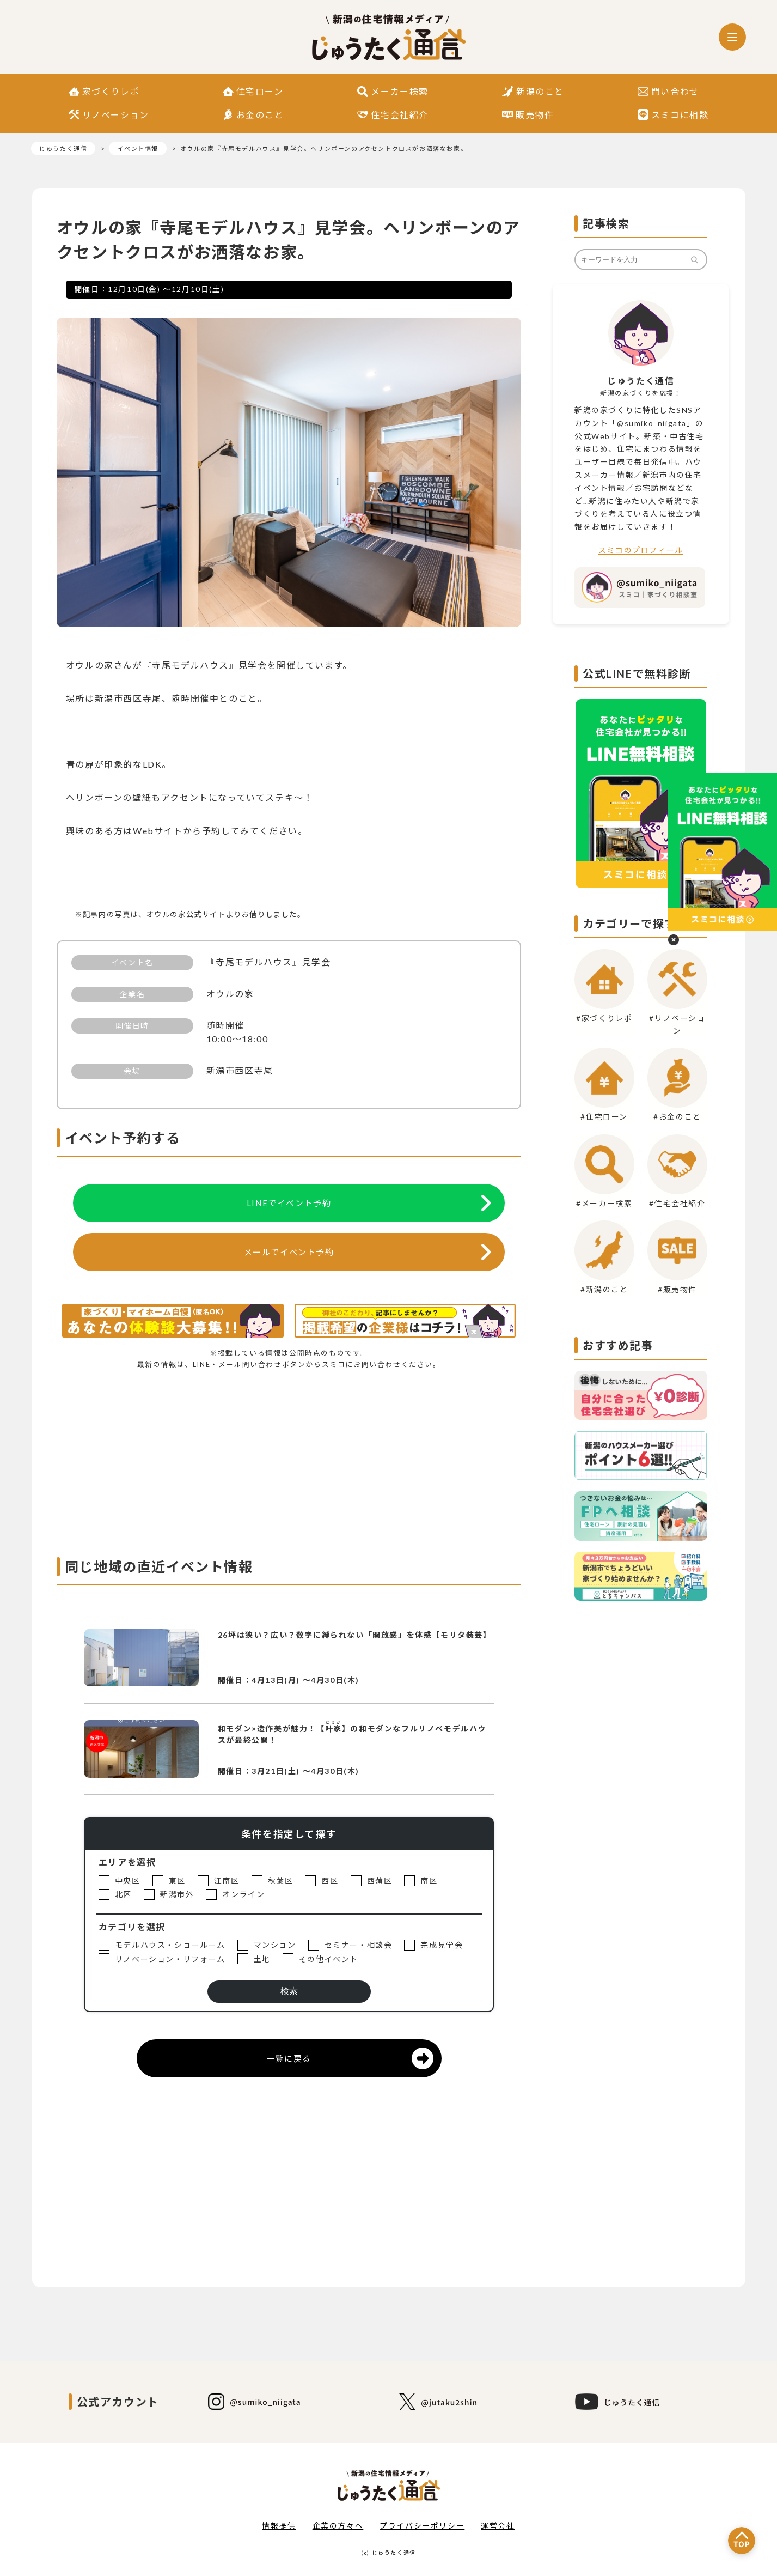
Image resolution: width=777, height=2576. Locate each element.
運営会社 (498, 2525)
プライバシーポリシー (422, 2525)
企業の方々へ (338, 2525)
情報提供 (279, 2525)
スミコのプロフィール (640, 550)
